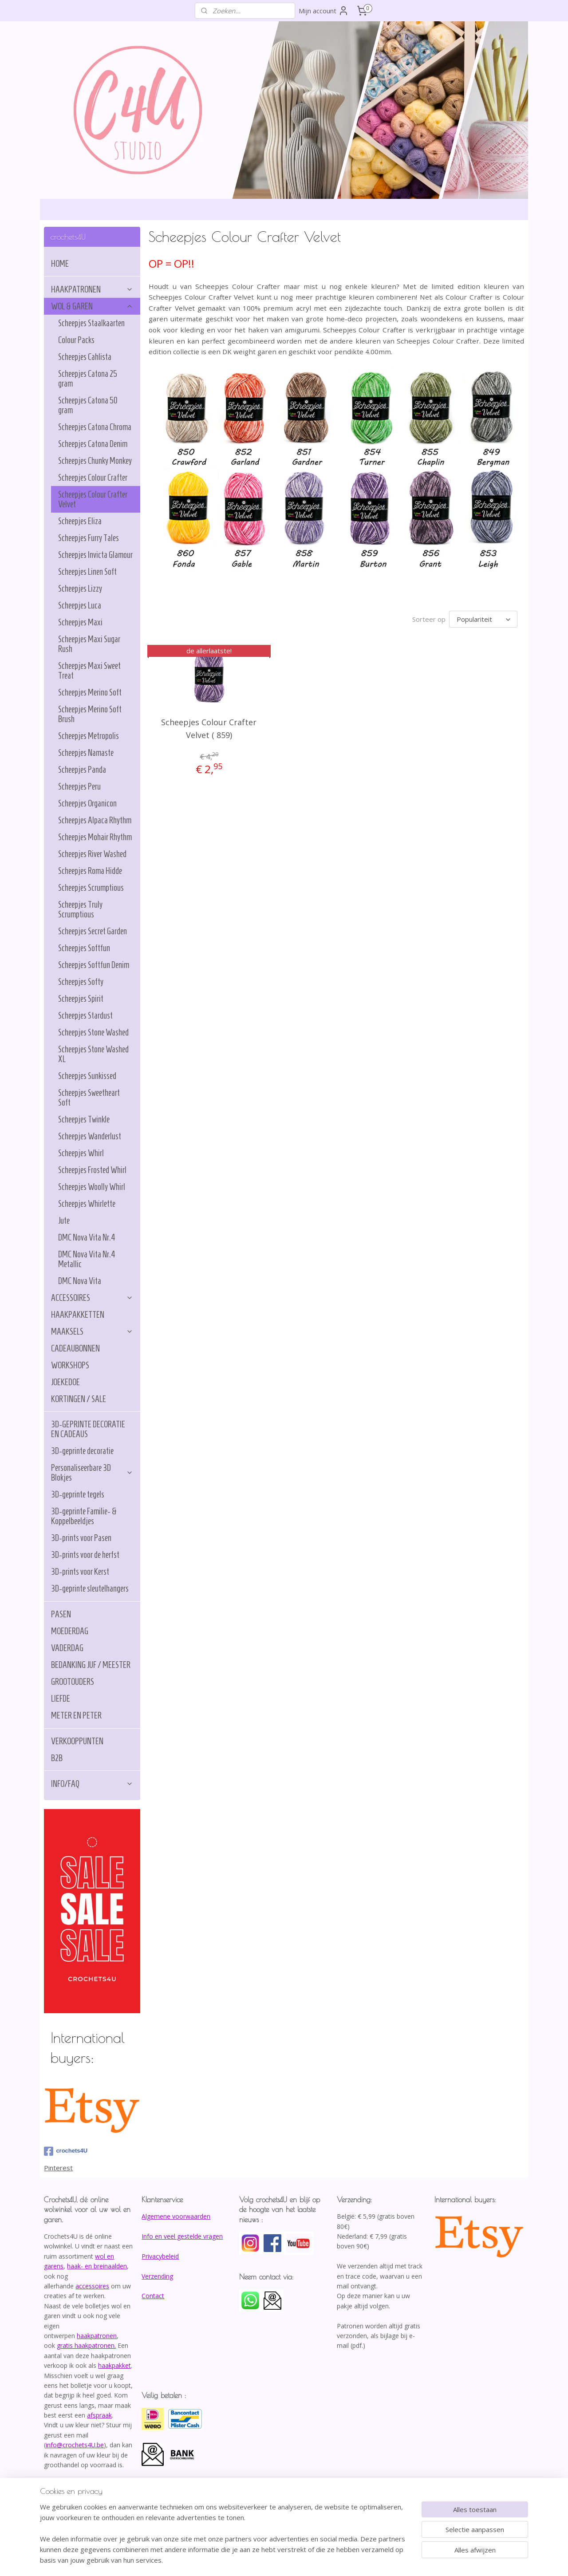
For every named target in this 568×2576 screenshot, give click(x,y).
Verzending (157, 2276)
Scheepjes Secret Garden (92, 931)
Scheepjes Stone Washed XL (93, 1054)
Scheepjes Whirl (81, 1153)
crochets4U (65, 2151)
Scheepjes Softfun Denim (93, 965)
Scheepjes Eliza (80, 521)
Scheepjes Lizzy (80, 588)
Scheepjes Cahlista (84, 357)
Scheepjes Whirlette (86, 1204)
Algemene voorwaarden (176, 2216)
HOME (60, 264)
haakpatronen (97, 2335)
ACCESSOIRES (92, 1298)
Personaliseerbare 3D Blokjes (92, 1472)
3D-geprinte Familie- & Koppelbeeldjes (84, 1516)
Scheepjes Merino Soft (90, 692)
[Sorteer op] (483, 619)
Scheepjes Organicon (87, 803)
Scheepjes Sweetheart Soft (89, 1097)
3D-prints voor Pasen (81, 1538)
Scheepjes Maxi (80, 622)
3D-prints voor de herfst (85, 1555)
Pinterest (58, 2167)
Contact (153, 2296)
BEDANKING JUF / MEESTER (90, 1665)
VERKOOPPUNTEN (77, 1741)
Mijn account (324, 10)
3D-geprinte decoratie (82, 1451)
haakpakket (114, 2365)
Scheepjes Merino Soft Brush (90, 714)
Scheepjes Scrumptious (91, 888)
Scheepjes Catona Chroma (94, 427)
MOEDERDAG (69, 1631)
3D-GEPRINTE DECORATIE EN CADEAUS (88, 1429)
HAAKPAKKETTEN (77, 1315)
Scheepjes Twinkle (84, 1119)
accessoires (92, 2286)
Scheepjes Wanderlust (89, 1136)
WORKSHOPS (70, 1365)
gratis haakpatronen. (86, 2345)
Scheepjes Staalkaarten (91, 323)
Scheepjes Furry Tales (88, 538)
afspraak (99, 2415)
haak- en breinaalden (97, 2266)
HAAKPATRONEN (92, 289)
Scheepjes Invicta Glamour (95, 555)
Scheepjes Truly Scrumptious (80, 909)
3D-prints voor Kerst (80, 1571)
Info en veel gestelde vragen (182, 2236)
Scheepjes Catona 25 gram (87, 378)
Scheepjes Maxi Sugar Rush (89, 644)
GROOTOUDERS (72, 1682)
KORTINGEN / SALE (78, 1399)
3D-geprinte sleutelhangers (90, 1588)
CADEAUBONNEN (75, 1348)
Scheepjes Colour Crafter (92, 477)
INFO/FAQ (92, 1784)
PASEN (61, 1614)
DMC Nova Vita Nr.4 (86, 1237)
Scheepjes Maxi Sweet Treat (89, 670)
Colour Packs (76, 340)
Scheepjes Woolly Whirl (91, 1187)
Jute (64, 1220)
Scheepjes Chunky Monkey (95, 461)
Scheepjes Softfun (84, 948)
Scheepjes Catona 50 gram (88, 405)
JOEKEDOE (65, 1382)
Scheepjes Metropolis (88, 736)
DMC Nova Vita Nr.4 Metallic (86, 1259)
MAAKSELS (92, 1331)
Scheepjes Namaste (86, 753)
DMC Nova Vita (79, 1281)
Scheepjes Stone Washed (93, 1032)
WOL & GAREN (92, 306)
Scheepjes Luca (79, 605)
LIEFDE (60, 1698)
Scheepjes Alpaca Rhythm (94, 820)
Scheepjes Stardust (85, 1015)
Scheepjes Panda (82, 769)
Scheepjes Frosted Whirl (92, 1170)
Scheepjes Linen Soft (87, 572)
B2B (57, 1758)
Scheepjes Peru (79, 786)
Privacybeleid (160, 2256)
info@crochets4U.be (75, 2445)
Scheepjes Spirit (80, 999)
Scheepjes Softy (80, 982)
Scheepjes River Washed (92, 854)
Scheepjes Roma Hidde (90, 871)
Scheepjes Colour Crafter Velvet (92, 499)
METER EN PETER (76, 1715)
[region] (225, 2538)
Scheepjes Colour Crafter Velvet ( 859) (208, 728)
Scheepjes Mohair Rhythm (95, 837)
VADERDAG (67, 1648)
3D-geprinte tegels (77, 1494)
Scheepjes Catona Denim (92, 444)
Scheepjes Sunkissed (87, 1076)
